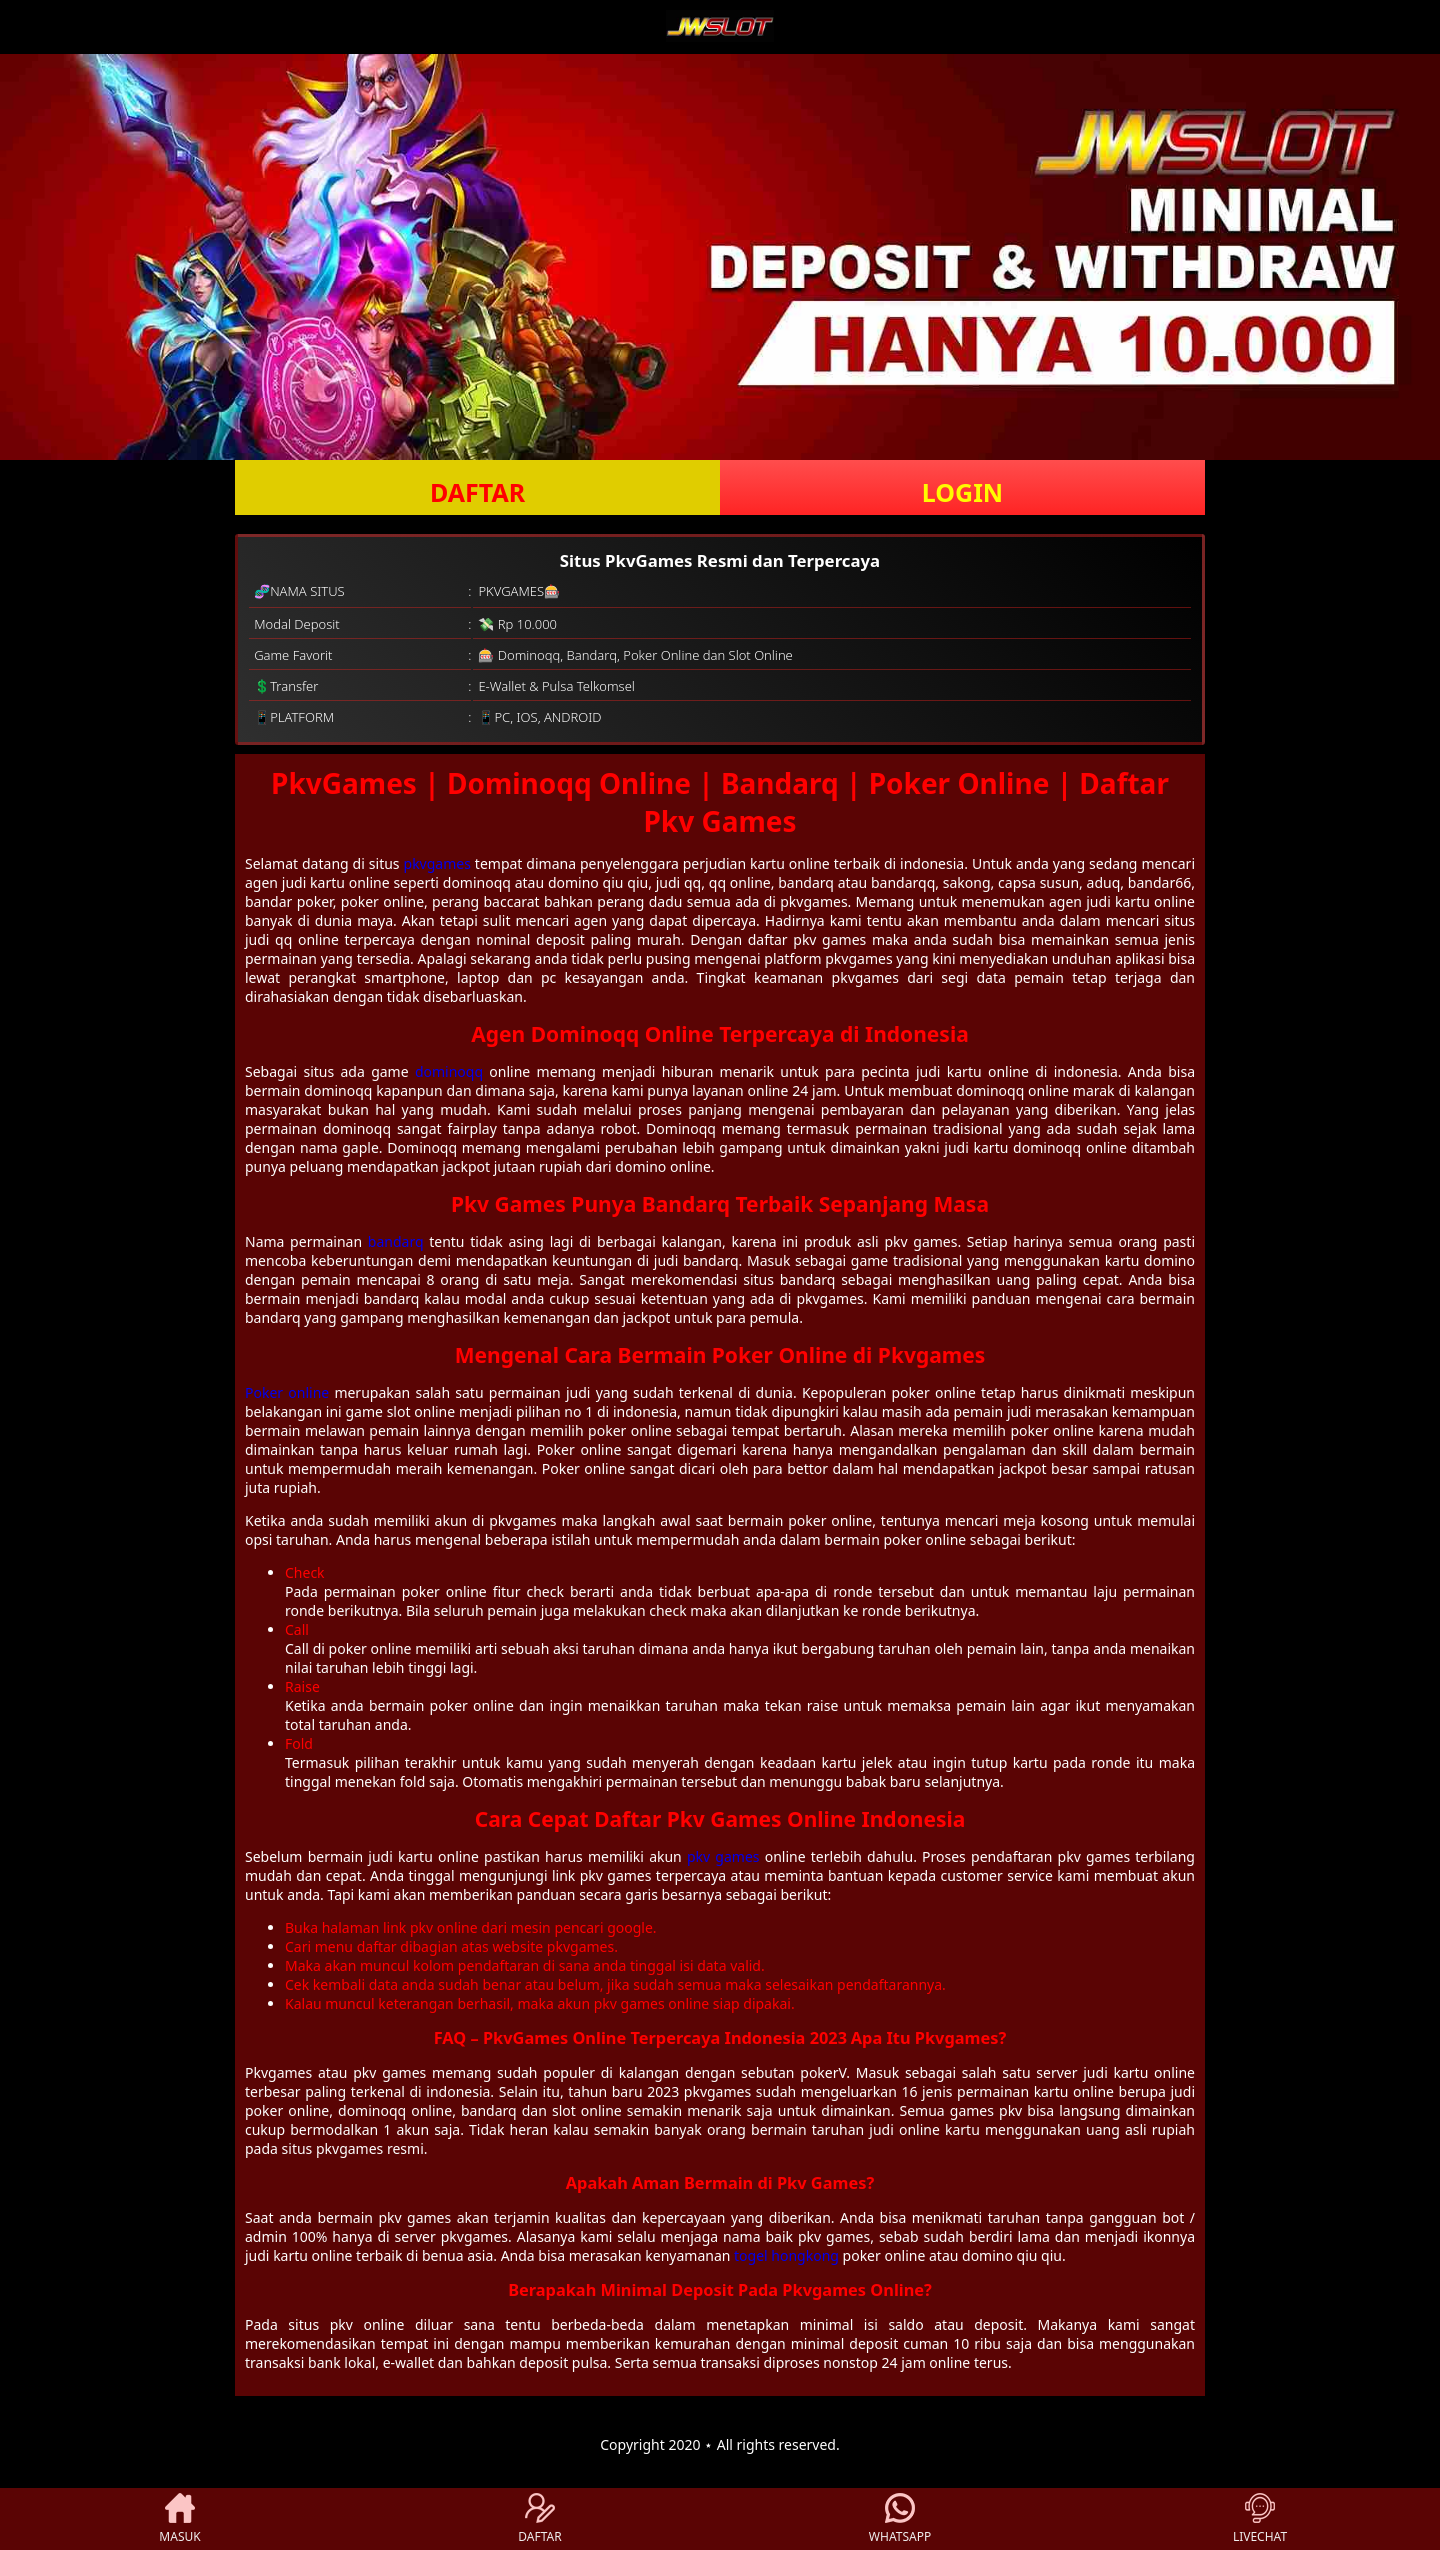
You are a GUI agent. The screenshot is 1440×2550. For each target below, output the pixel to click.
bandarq (396, 1241)
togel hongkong (786, 2255)
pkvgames (437, 863)
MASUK (179, 2519)
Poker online (287, 1392)
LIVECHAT (1260, 2519)
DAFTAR (477, 492)
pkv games (723, 1856)
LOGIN (962, 492)
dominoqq (449, 1071)
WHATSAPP (900, 2519)
